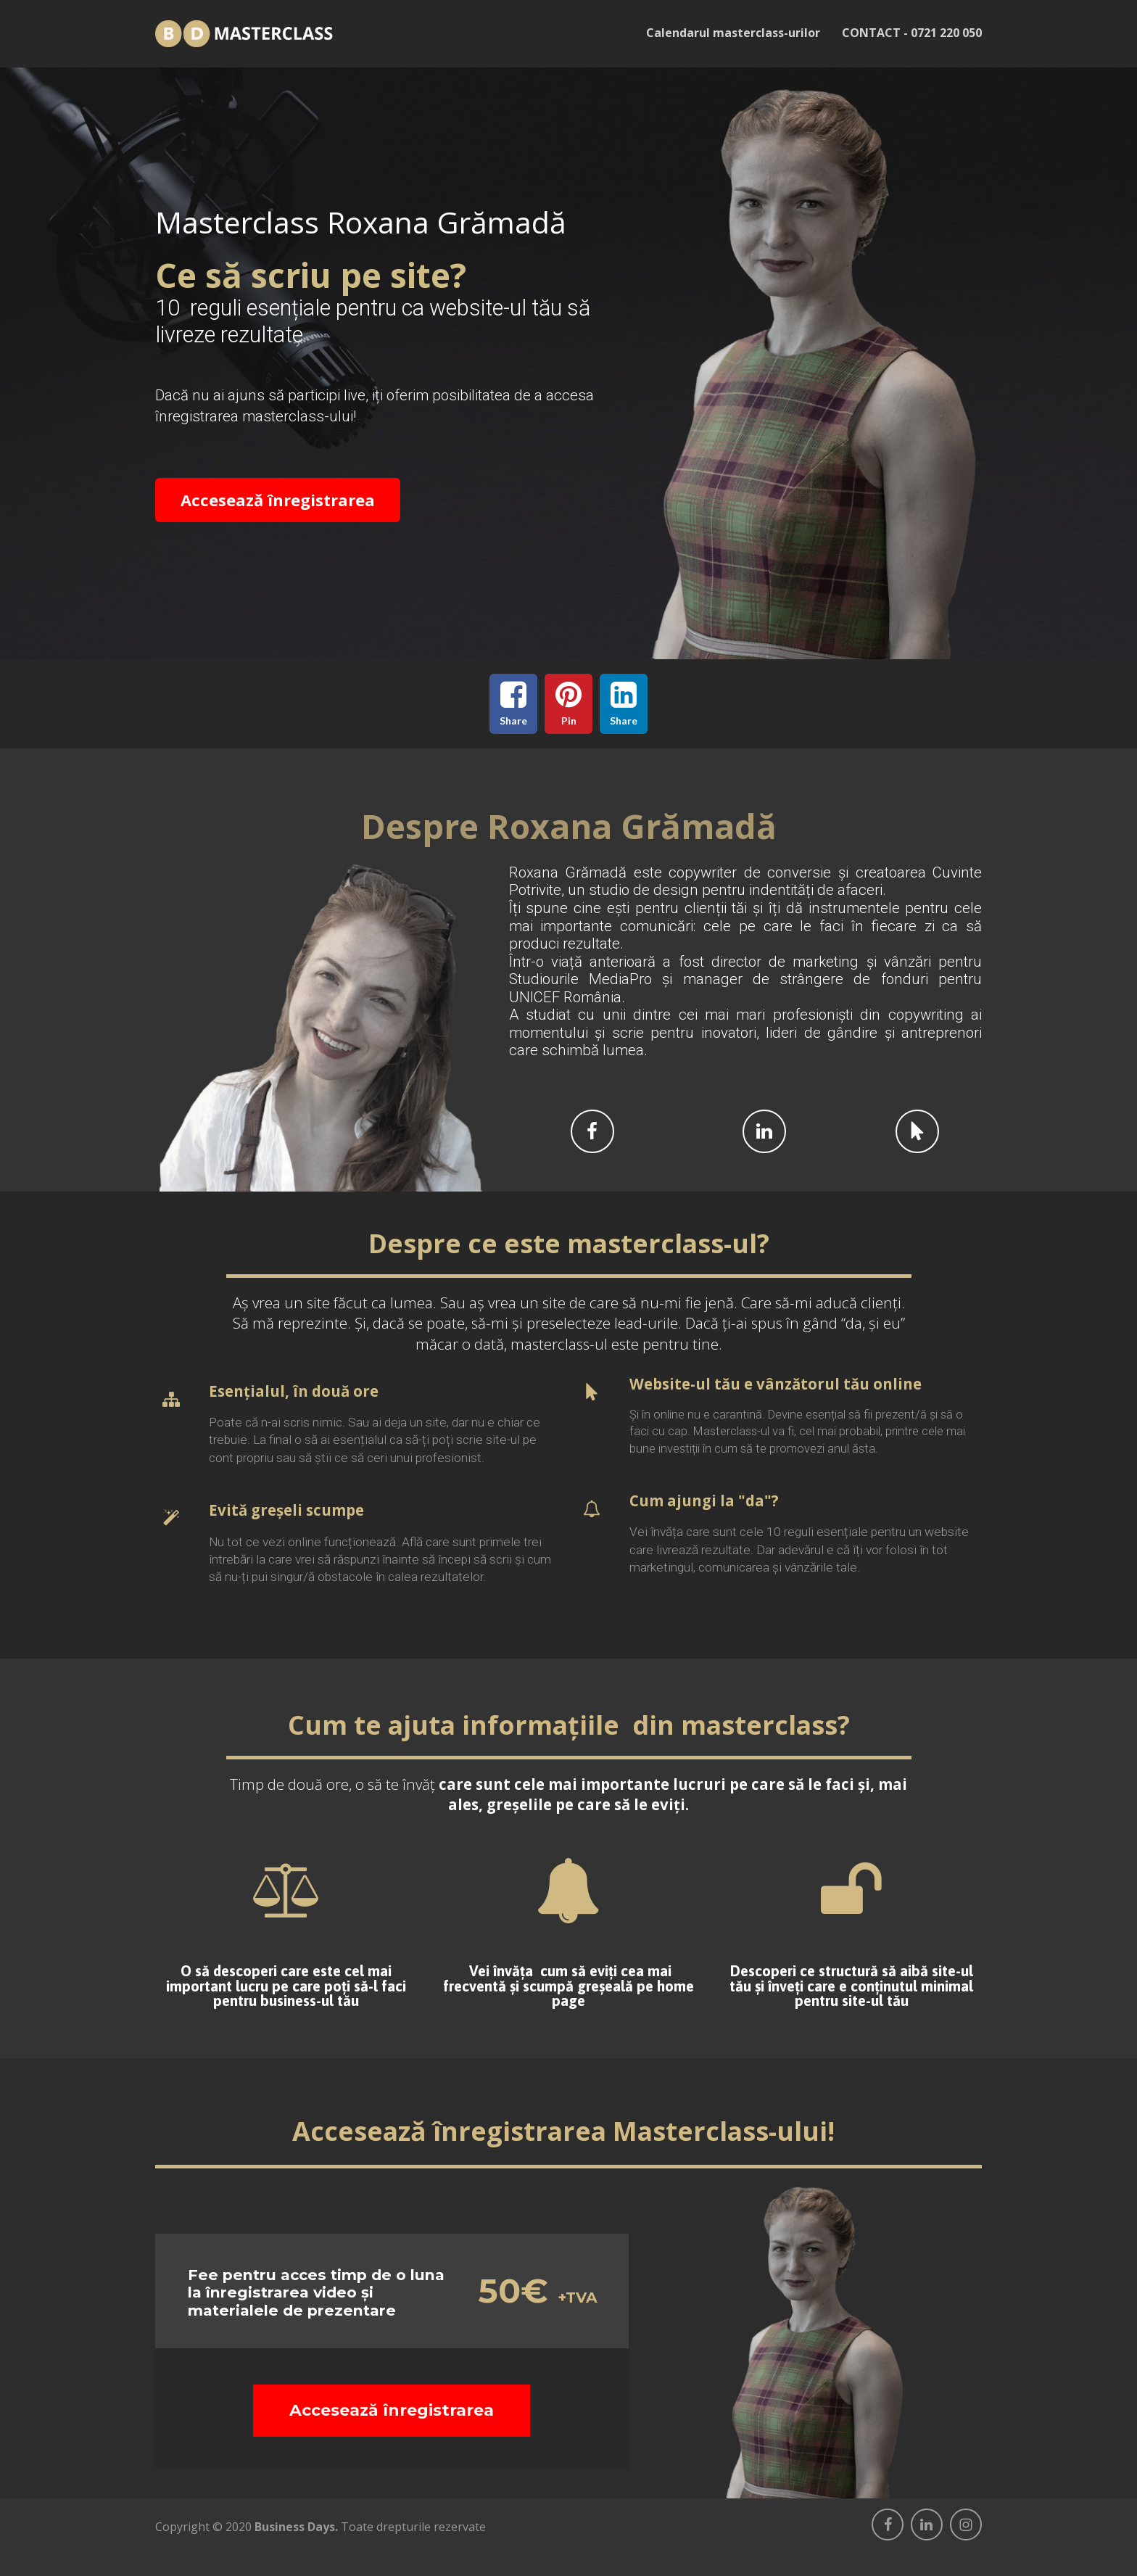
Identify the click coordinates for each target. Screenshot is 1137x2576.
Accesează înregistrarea (278, 500)
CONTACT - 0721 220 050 (912, 33)
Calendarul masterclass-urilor (733, 33)
